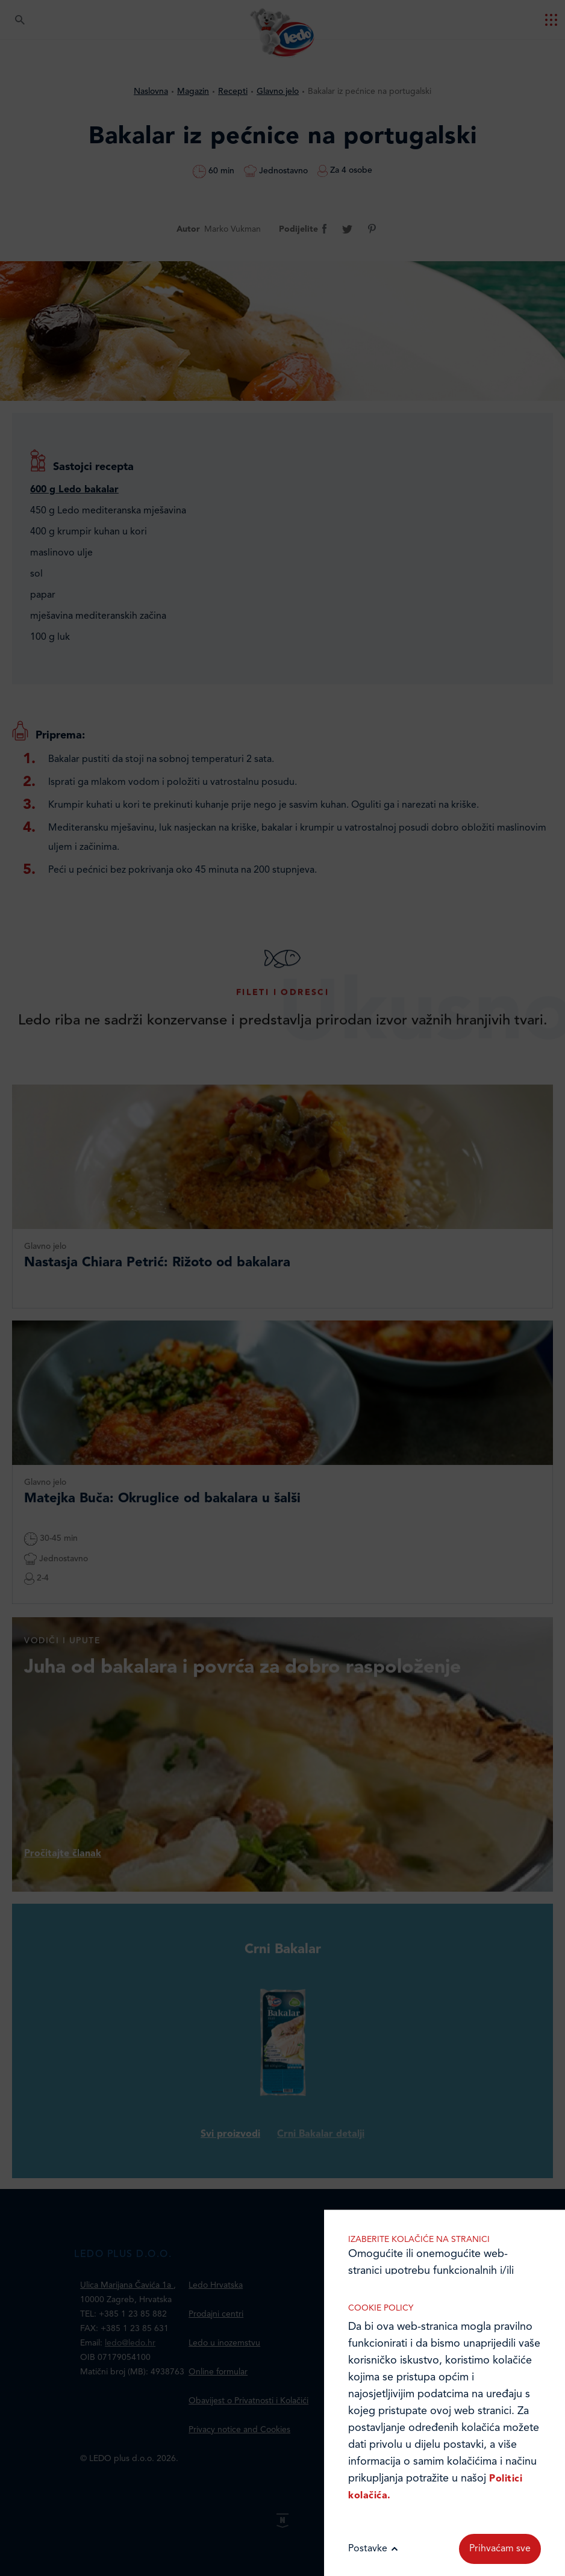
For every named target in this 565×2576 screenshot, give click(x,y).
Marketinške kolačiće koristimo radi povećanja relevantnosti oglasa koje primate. (444, 2260)
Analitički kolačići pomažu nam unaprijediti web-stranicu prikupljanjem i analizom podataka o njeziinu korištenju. (444, 2136)
